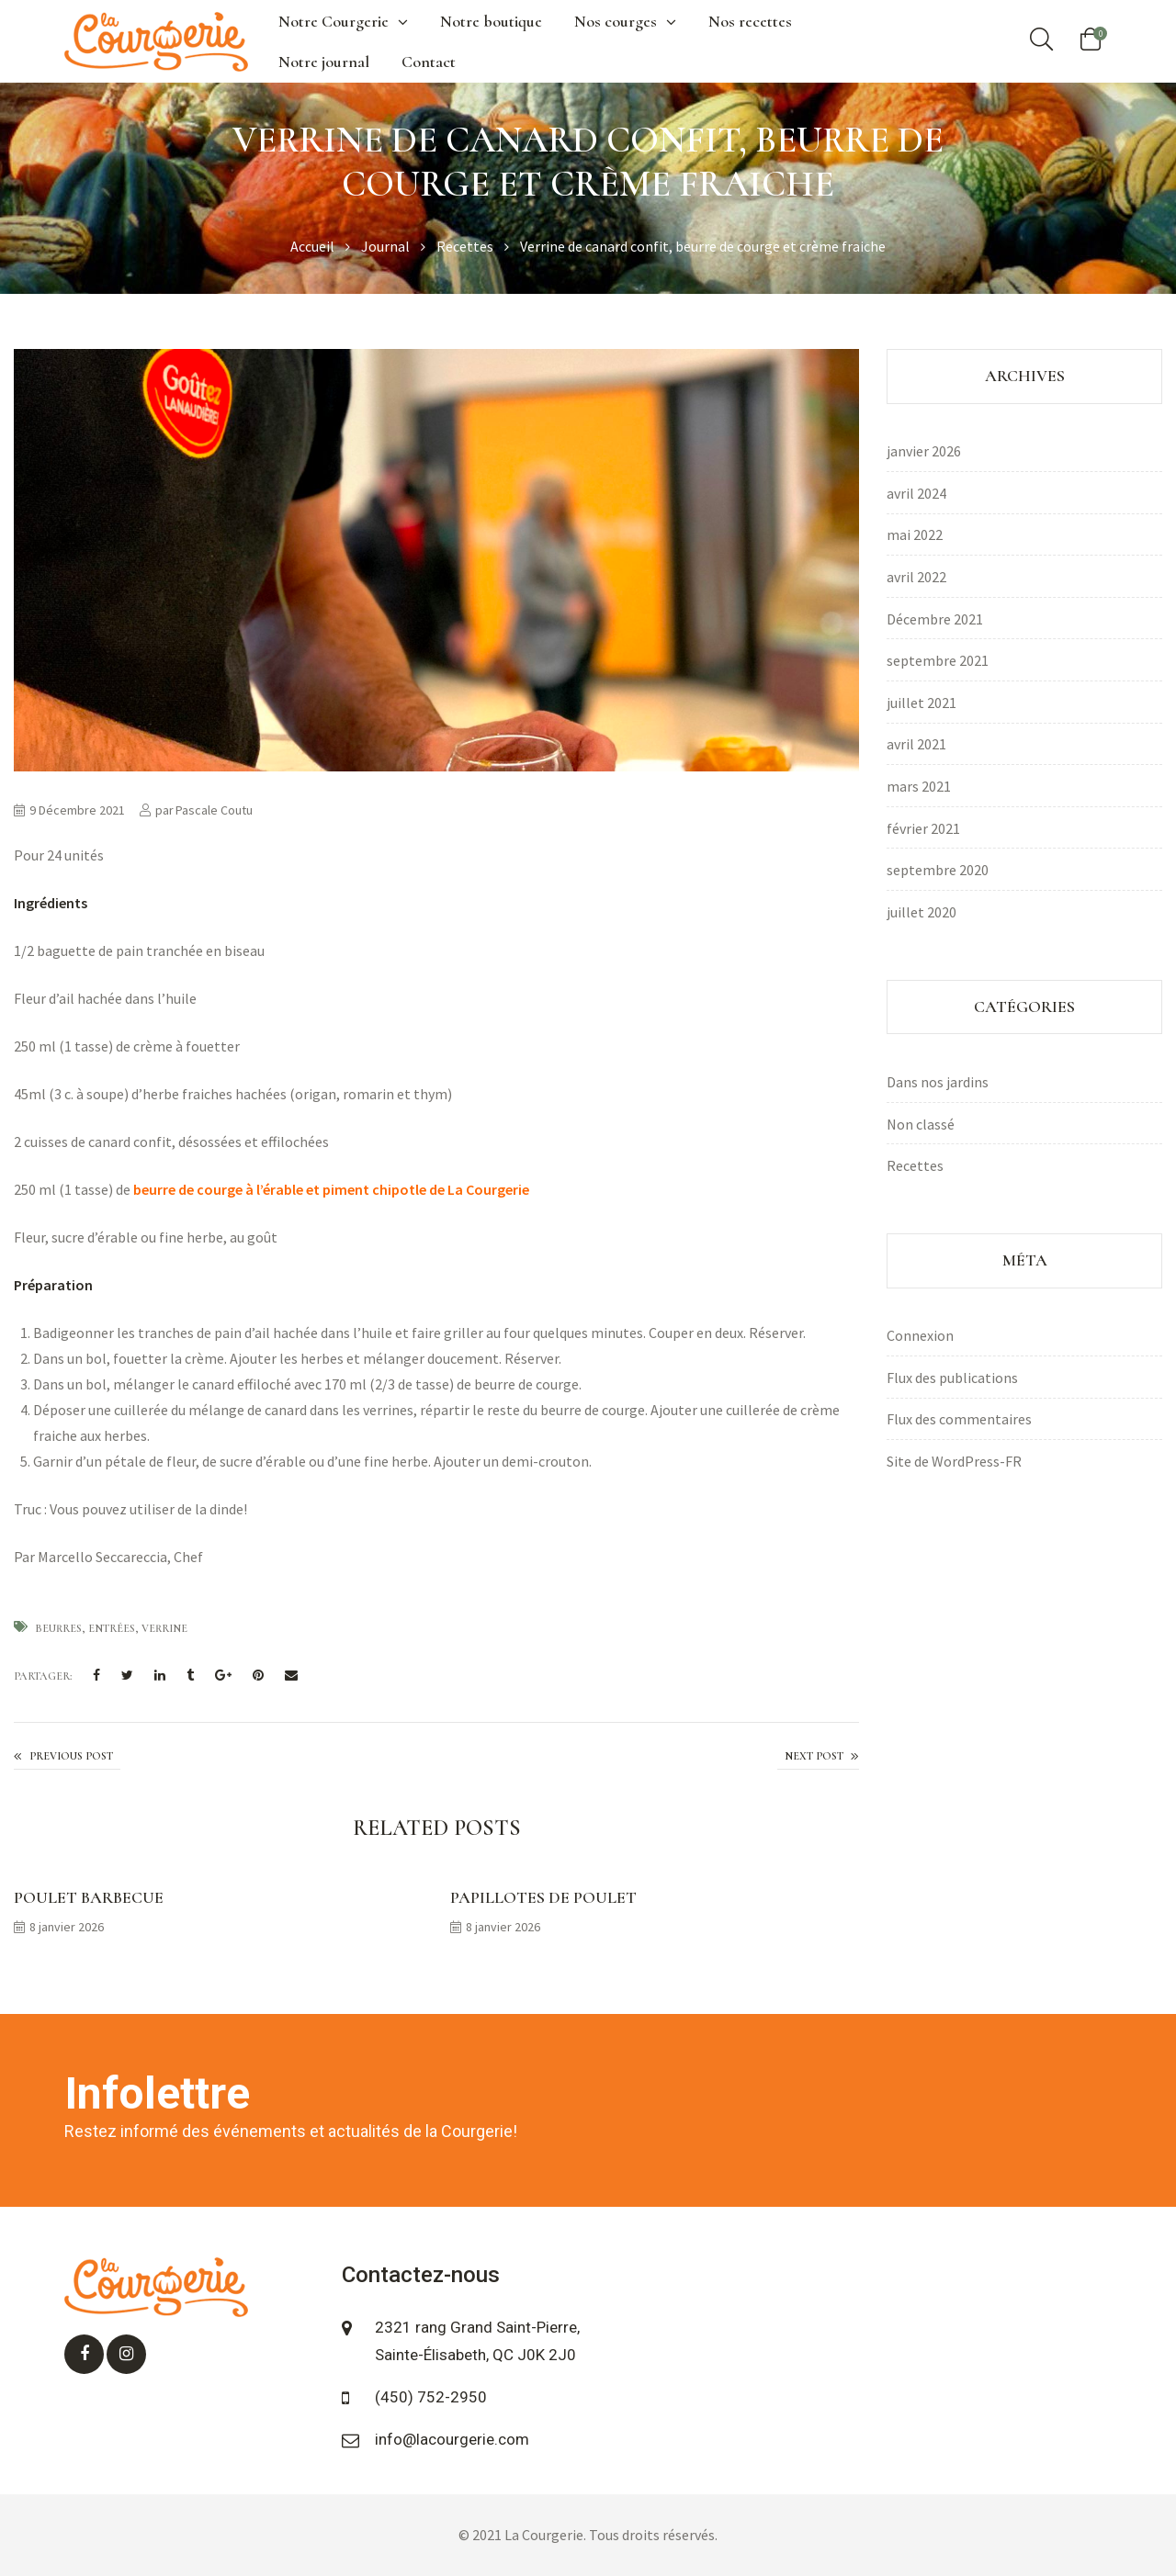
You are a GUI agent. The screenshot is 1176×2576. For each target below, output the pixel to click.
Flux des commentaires (959, 1419)
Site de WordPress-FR (954, 1461)
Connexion (920, 1335)
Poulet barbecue (89, 1897)
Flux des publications (952, 1377)
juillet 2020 (921, 912)
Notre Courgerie (343, 21)
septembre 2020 (938, 870)
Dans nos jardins (938, 1082)
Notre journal (323, 61)
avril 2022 (916, 577)
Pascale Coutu (214, 810)
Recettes (915, 1165)
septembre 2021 (938, 660)
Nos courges (625, 21)
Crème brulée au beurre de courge (818, 1758)
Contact (428, 61)
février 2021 (923, 828)
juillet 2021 (921, 702)
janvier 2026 (924, 451)
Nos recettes (750, 21)
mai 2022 (915, 534)
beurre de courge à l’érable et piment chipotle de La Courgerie (329, 1189)
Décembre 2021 (935, 619)
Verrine (164, 1628)
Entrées (111, 1628)
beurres (58, 1628)
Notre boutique (491, 21)
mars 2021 (919, 786)
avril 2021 (916, 744)
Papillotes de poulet (543, 1897)
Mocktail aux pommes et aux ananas (67, 1757)
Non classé (921, 1124)
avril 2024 (916, 493)
